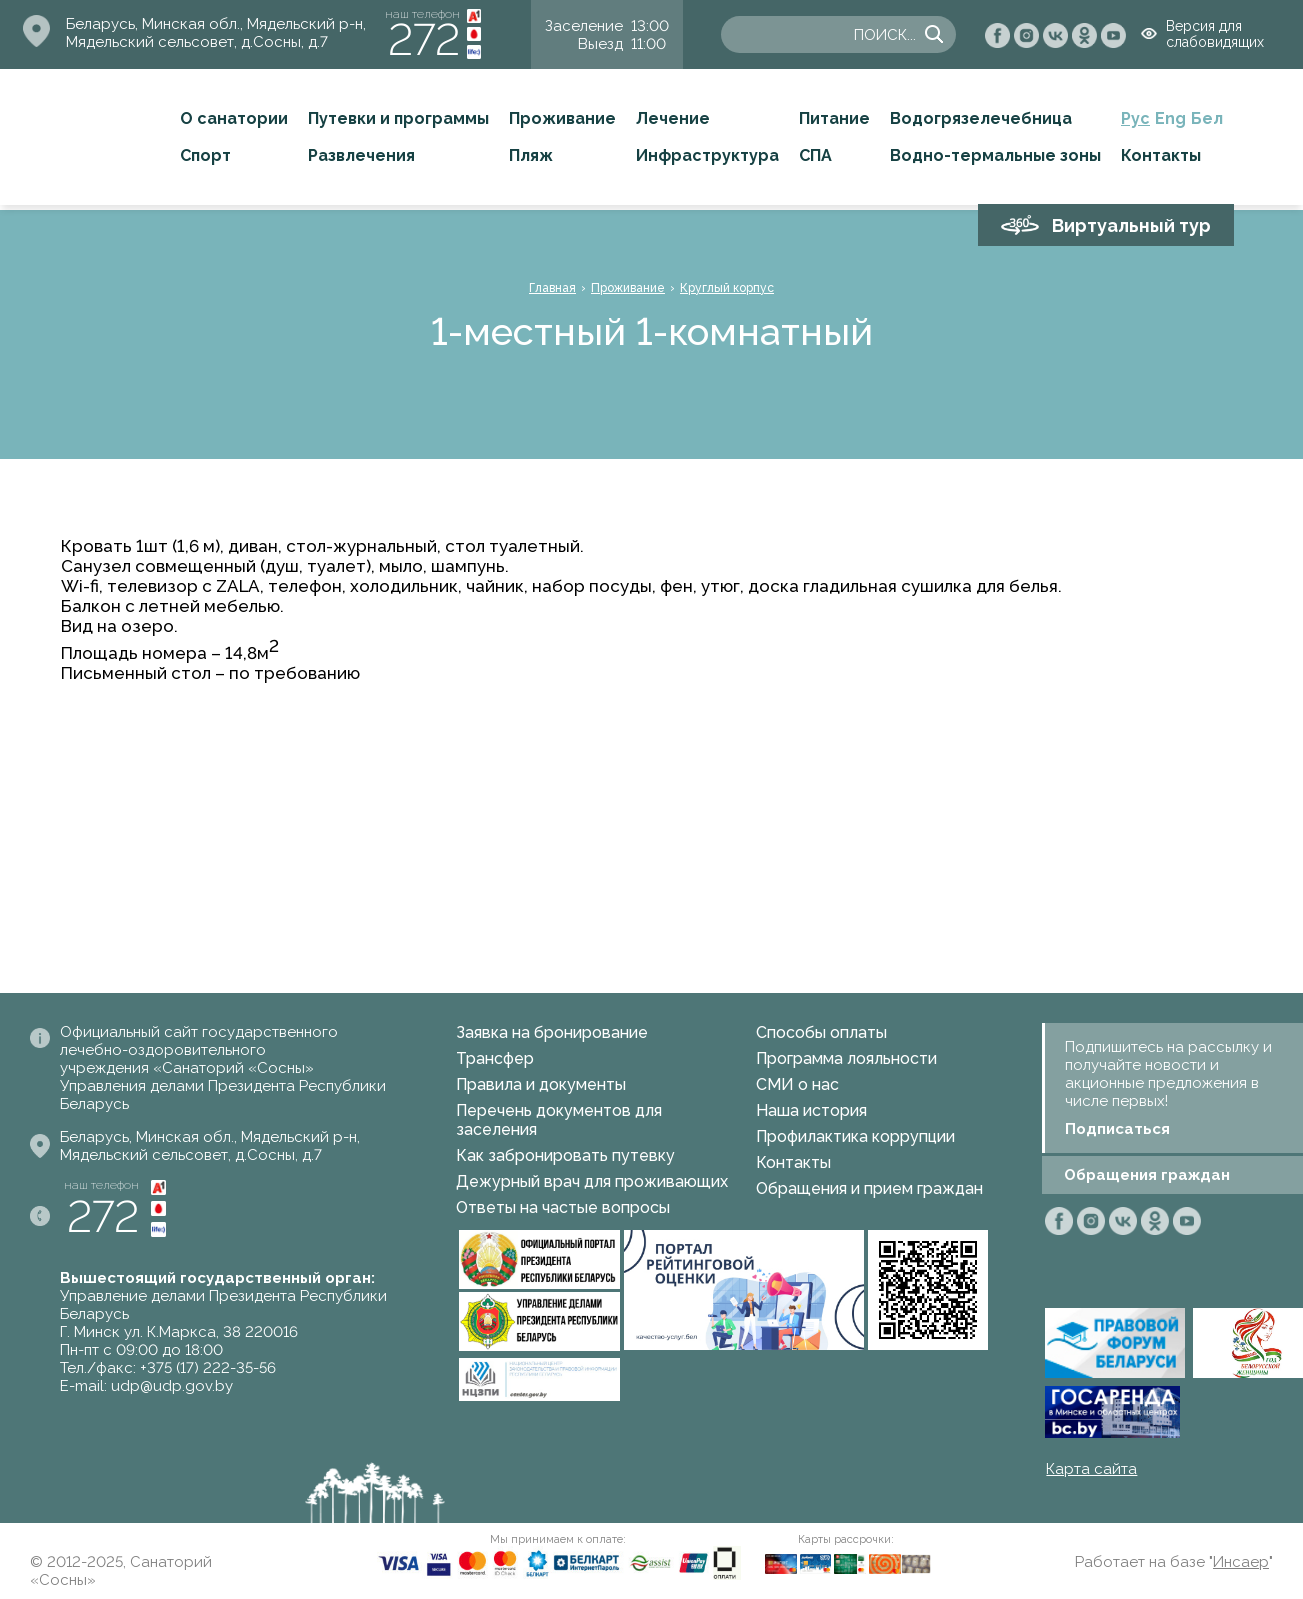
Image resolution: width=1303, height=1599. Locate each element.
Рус (1135, 118)
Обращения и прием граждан (869, 1188)
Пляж (531, 155)
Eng (1170, 118)
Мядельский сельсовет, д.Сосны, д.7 (197, 42)
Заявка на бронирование (552, 1032)
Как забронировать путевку (565, 1155)
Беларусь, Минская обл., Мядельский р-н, (216, 24)
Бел (1207, 118)
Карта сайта (1091, 1469)
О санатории (234, 118)
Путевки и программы (398, 118)
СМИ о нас (797, 1084)
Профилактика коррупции (855, 1136)
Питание (834, 118)
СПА (815, 155)
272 (424, 39)
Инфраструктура (707, 155)
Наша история (811, 1110)
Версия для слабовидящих (1215, 34)
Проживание (562, 118)
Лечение (673, 118)
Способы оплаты (821, 1032)
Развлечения (361, 155)
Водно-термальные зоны (995, 155)
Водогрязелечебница (981, 118)
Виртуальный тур (1131, 225)
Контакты (1161, 155)
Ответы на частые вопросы (563, 1207)
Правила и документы (541, 1084)
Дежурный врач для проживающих (592, 1181)
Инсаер (1241, 1562)
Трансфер (495, 1058)
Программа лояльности (846, 1058)
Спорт (205, 155)
